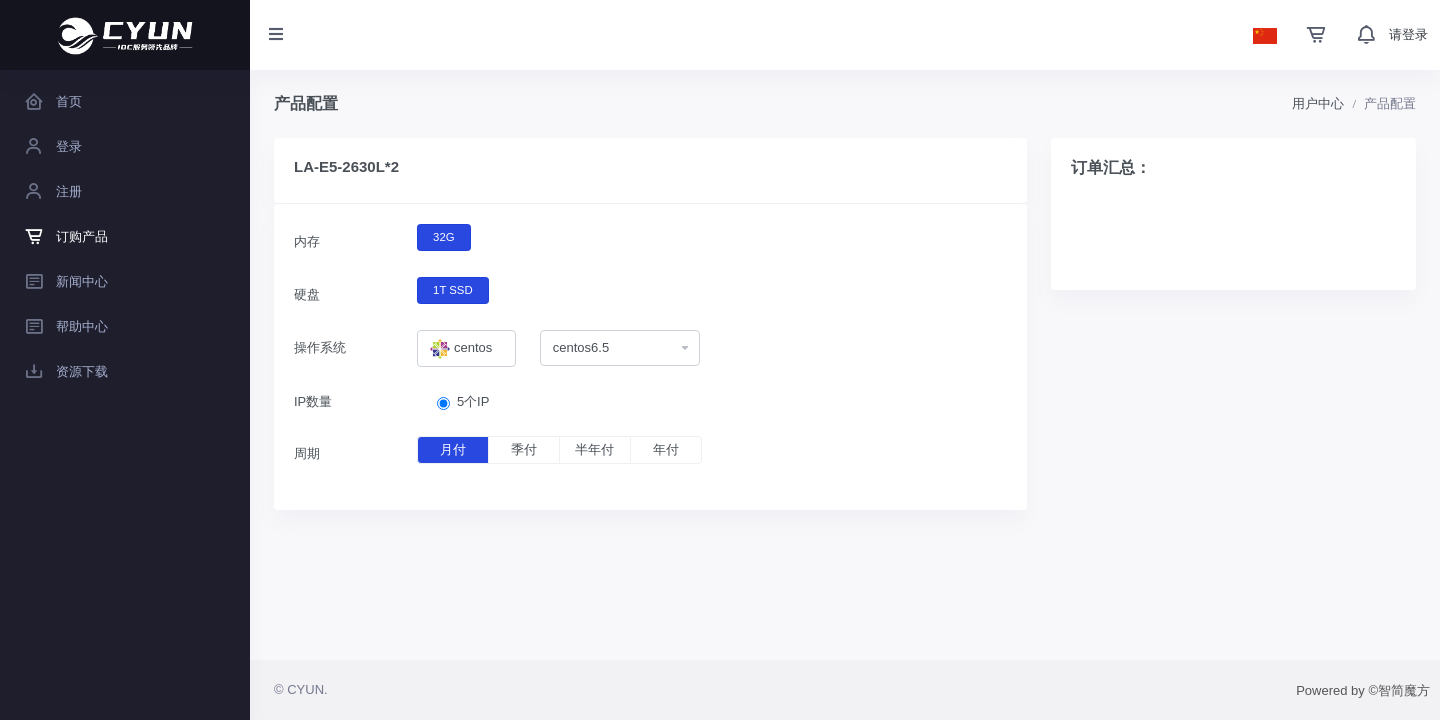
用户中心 (1318, 103)
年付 (666, 449)
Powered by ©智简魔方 (1363, 690)
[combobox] (466, 349)
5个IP (473, 401)
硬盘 (307, 294)
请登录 (1408, 34)
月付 (453, 449)
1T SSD (453, 289)
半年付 (594, 449)
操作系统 (320, 347)
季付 (524, 449)
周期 (307, 453)
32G (443, 236)
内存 (307, 241)
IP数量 (313, 401)
